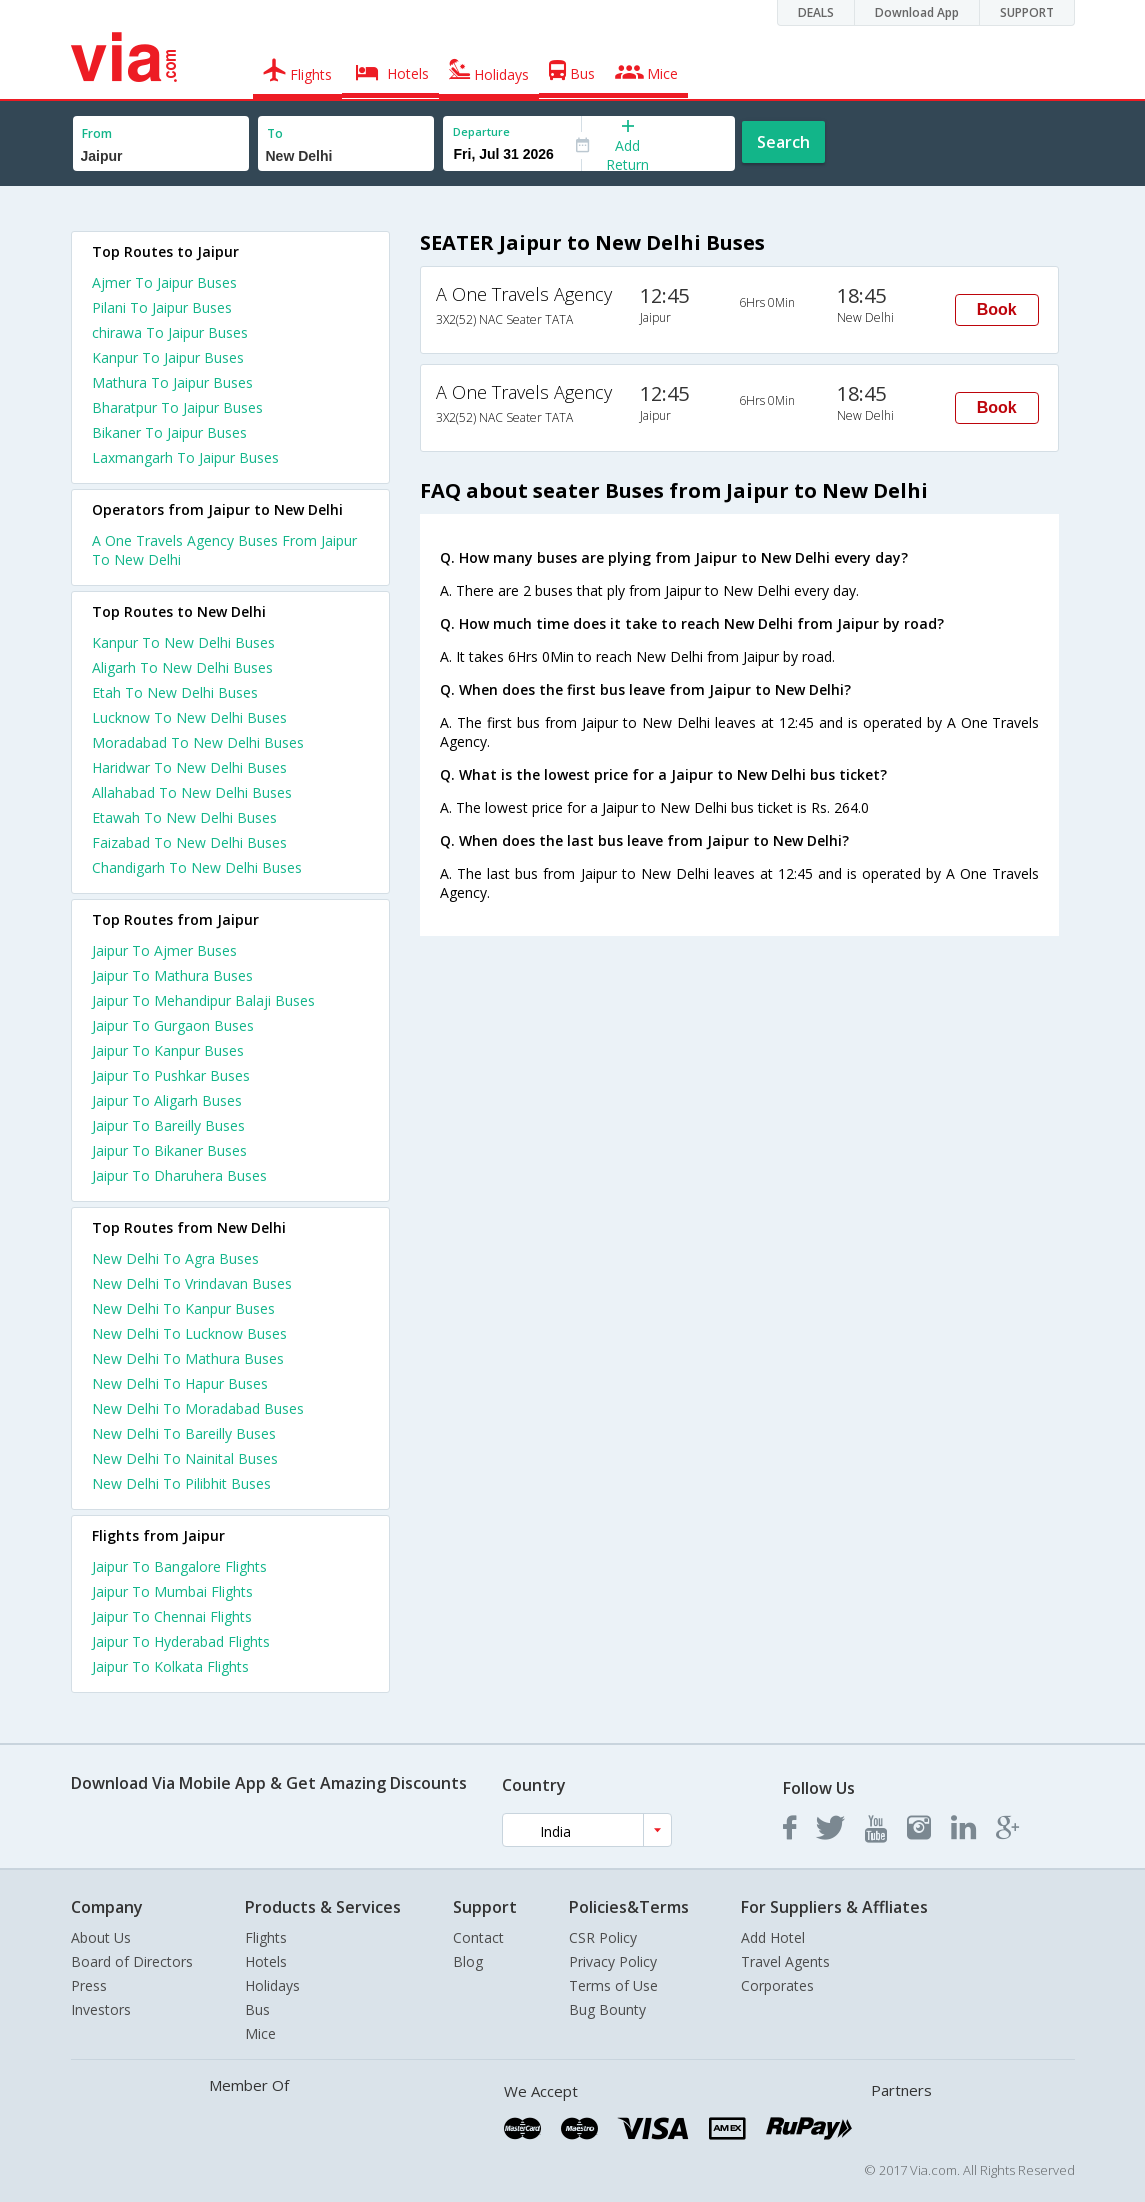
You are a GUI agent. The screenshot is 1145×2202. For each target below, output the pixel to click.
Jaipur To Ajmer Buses (164, 950)
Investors (101, 2009)
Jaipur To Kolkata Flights (170, 1666)
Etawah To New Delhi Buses (184, 817)
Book (997, 309)
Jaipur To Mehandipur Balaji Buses (203, 1000)
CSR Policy (603, 1937)
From (97, 133)
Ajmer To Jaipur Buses (164, 282)
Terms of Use (613, 1985)
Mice (260, 2033)
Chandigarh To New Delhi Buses (197, 867)
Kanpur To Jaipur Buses (168, 357)
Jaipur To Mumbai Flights (172, 1591)
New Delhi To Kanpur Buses (183, 1308)
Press (89, 1985)
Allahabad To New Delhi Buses (192, 792)
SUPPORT (1027, 12)
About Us (101, 1937)
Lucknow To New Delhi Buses (189, 717)
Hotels (266, 1961)
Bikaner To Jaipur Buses (169, 432)
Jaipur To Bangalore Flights (179, 1566)
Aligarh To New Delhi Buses (182, 667)
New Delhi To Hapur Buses (180, 1383)
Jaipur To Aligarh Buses (167, 1100)
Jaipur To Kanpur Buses (168, 1050)
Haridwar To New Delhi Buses (189, 767)
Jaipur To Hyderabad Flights (181, 1641)
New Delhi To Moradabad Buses (198, 1408)
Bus (257, 2009)
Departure (481, 131)
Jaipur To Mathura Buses (172, 975)
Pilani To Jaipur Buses (162, 307)
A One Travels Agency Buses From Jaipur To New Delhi (224, 550)
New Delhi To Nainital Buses (185, 1458)
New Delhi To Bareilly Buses (184, 1433)
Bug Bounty (607, 2009)
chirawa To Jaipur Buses (170, 332)
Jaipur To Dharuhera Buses (179, 1175)
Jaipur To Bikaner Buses (169, 1150)
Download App (917, 12)
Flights (266, 1937)
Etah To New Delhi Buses (175, 692)
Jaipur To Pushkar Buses (171, 1075)
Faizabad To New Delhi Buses (189, 842)
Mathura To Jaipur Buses (172, 382)
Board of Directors (132, 1961)
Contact (478, 1937)
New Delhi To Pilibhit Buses (181, 1483)
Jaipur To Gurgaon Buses (173, 1025)
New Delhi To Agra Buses (175, 1258)
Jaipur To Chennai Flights (172, 1616)
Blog (468, 1961)
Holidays (272, 1985)
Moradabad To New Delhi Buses (198, 742)
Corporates (777, 1985)
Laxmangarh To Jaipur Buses (185, 457)
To (275, 133)
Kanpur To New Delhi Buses (183, 642)
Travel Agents (785, 1961)
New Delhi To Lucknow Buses (189, 1333)
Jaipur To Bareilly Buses (168, 1125)
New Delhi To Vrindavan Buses (192, 1283)
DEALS (816, 12)
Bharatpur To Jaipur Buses (177, 407)
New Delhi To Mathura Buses (188, 1358)
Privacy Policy (613, 1961)
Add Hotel (773, 1937)
